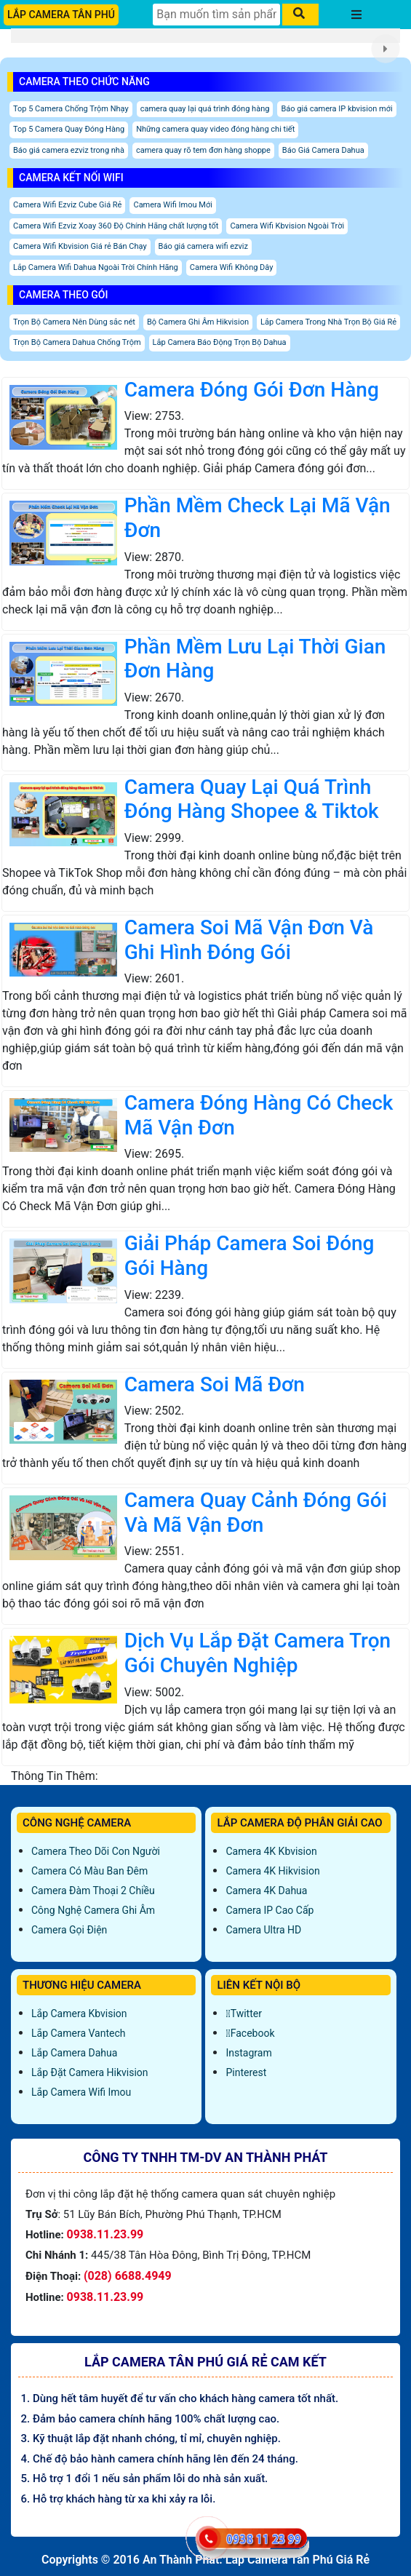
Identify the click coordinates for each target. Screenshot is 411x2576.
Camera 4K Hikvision (272, 1871)
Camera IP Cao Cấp (270, 1910)
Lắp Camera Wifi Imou (81, 2092)
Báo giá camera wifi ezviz (203, 246)
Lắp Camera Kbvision (79, 2013)
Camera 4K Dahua (266, 1890)
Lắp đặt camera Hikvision (89, 2072)
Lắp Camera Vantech (78, 2033)
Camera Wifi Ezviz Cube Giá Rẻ (67, 205)
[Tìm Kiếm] (216, 14)
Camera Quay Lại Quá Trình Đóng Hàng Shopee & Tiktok (251, 799)
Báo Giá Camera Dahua (323, 150)
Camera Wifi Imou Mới (172, 205)
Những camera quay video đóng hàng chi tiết (215, 129)
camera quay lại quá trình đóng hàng (205, 109)
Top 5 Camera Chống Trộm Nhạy (71, 109)
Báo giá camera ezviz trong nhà (68, 150)
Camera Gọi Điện (69, 1930)
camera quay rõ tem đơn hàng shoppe (203, 150)
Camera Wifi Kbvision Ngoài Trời (287, 226)
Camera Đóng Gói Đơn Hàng (251, 390)
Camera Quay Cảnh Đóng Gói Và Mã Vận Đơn (255, 1512)
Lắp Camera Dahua (74, 2053)
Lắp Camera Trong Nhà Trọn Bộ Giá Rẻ (328, 322)
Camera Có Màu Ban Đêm (89, 1871)
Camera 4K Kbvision (271, 1851)
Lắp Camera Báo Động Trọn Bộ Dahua (220, 342)
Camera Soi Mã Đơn (214, 1384)
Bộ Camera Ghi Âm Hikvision (198, 322)
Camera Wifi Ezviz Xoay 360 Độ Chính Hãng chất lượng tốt (115, 226)
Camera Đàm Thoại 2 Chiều (93, 1890)
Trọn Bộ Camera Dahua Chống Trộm (77, 342)
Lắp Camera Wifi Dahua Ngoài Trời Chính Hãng (95, 267)
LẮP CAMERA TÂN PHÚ (61, 14)
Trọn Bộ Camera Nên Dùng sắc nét (74, 322)
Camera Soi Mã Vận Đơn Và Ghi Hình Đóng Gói (249, 939)
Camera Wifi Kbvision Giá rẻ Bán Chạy (80, 246)
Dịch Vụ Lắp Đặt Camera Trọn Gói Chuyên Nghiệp (257, 1653)
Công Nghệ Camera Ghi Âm (93, 1910)
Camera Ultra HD (263, 1930)
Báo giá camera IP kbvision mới (336, 109)
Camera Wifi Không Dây (232, 267)
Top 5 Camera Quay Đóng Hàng (68, 129)
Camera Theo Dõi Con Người (95, 1851)
